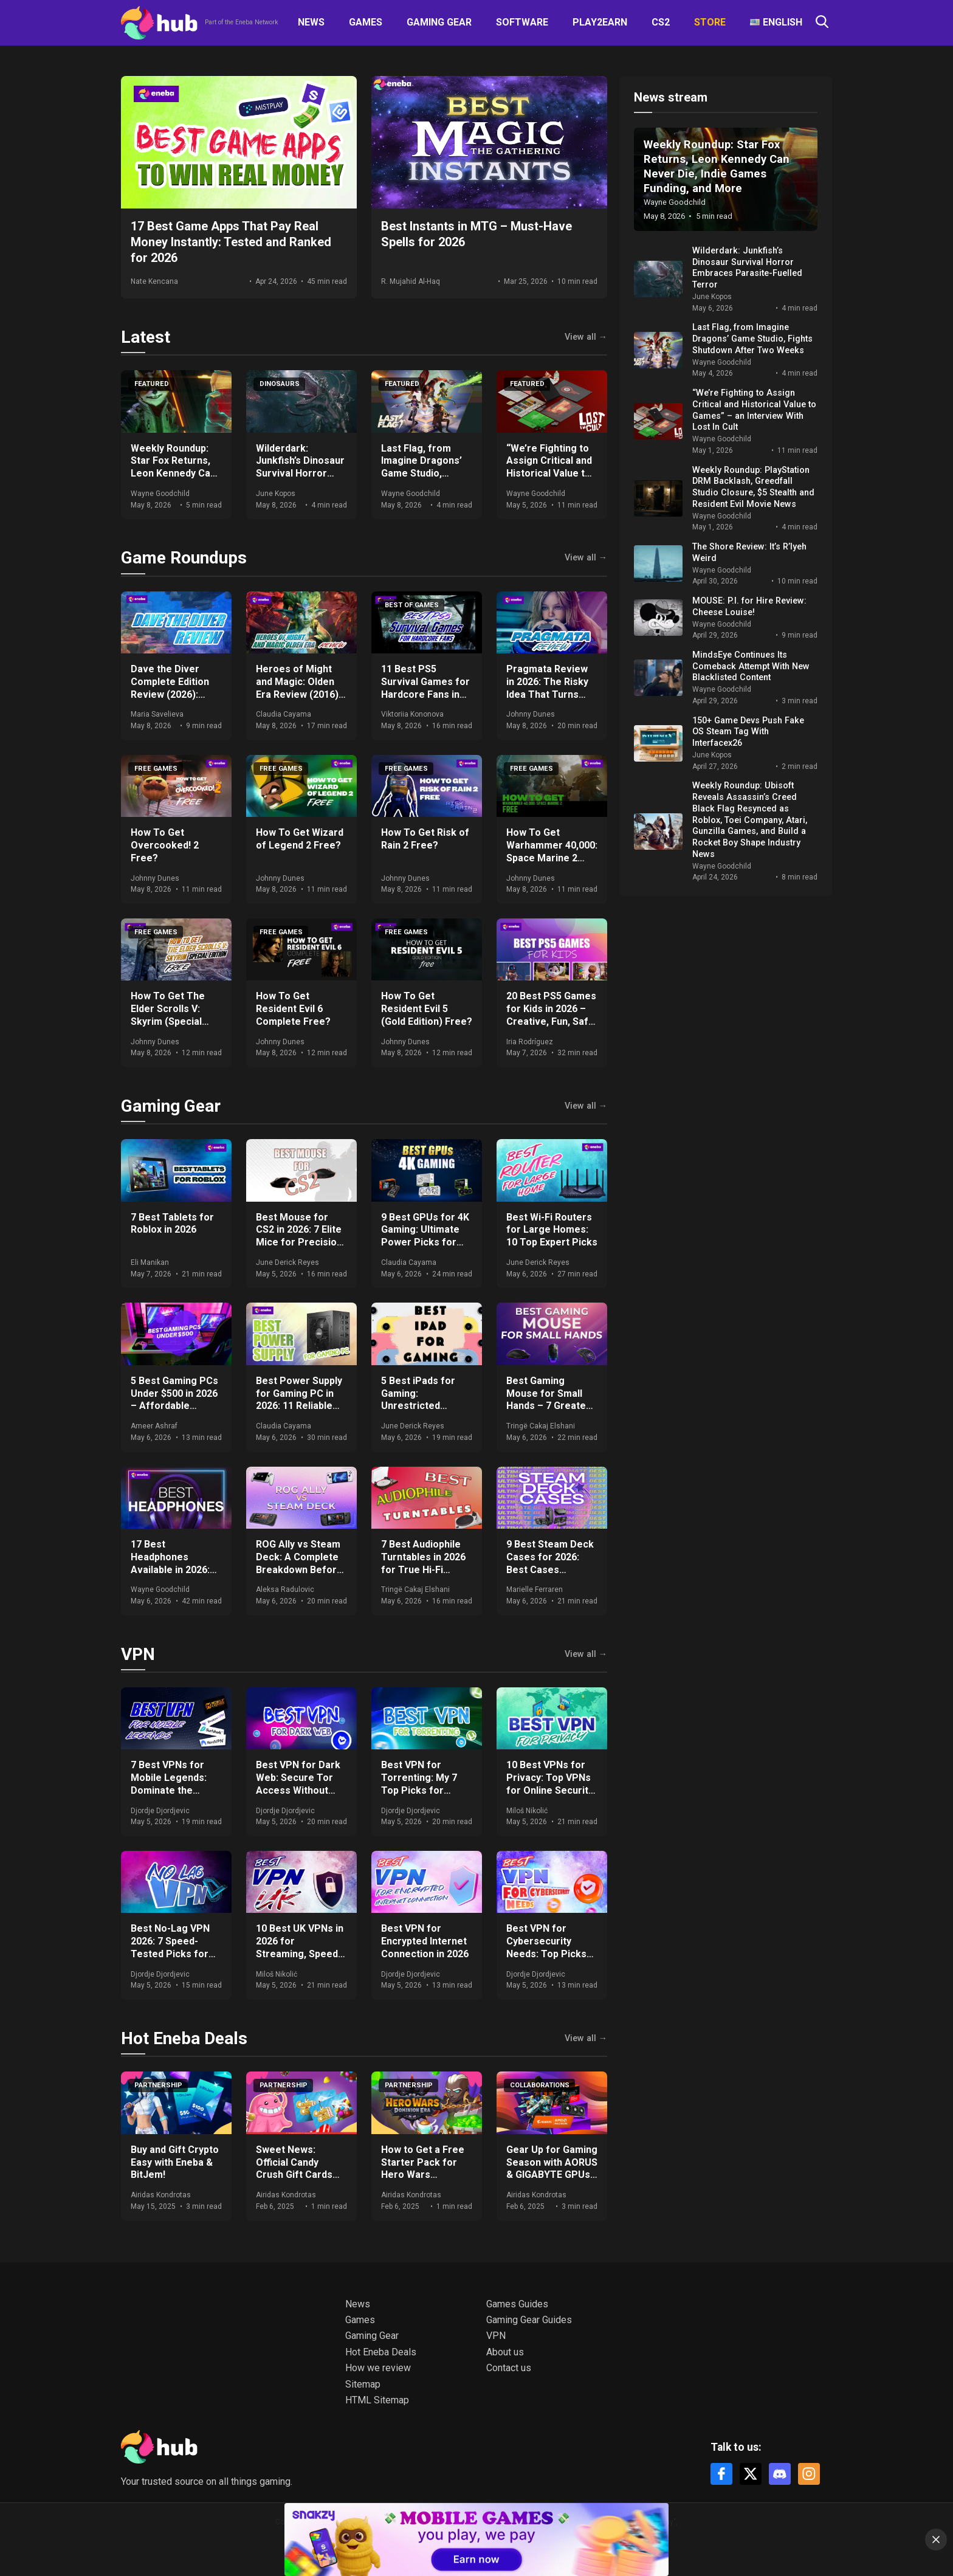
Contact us (508, 2368)
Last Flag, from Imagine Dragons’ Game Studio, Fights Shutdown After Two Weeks (422, 474)
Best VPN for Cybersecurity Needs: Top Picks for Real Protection (551, 1947)
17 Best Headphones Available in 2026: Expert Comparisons (170, 1569)
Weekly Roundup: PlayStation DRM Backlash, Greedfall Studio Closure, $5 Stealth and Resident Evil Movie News (753, 487)
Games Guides (517, 2304)
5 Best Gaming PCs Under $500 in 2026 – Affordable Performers (174, 1399)
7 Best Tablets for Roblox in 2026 (172, 1223)
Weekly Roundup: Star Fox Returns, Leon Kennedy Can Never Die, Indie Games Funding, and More (173, 480)
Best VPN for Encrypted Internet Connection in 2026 (425, 1941)
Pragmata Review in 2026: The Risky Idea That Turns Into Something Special (547, 694)
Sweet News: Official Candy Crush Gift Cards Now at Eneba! (294, 2168)
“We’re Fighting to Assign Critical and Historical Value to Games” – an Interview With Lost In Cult (550, 480)
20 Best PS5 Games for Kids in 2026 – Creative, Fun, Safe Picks (551, 1014)
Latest (145, 337)
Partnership (158, 2085)
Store (710, 22)
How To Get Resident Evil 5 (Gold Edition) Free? (426, 1008)
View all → (586, 337)
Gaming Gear (439, 22)
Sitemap (362, 2384)
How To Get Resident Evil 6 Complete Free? (293, 1008)
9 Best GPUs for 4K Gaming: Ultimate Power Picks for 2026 (425, 1236)
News (311, 22)
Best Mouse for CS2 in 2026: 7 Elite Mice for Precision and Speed (299, 1236)
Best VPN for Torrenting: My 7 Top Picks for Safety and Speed (421, 1783)
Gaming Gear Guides (529, 2320)
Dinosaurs (280, 384)
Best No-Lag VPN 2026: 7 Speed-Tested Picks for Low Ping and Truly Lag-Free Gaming (174, 1954)
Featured (151, 384)
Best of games (412, 605)
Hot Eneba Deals (184, 2038)
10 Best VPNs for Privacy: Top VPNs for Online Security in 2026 (549, 1783)
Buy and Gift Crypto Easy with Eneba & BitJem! (175, 2162)
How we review (378, 2368)
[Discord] (780, 2474)
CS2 (661, 22)
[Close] (936, 2539)
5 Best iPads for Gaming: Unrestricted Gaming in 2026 (418, 1399)
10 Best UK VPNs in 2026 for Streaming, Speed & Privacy (301, 1947)
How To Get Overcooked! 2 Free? (165, 845)
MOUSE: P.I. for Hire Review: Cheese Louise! (749, 607)
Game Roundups (184, 558)
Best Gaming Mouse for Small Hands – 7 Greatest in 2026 (550, 1399)
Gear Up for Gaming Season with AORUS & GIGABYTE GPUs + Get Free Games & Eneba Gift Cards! (551, 2175)
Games (365, 22)
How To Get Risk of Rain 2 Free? (425, 839)
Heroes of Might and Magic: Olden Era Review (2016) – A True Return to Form (301, 694)
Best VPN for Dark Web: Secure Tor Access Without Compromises (298, 1783)
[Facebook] (721, 2474)
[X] (751, 2474)
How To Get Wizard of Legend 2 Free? (299, 839)
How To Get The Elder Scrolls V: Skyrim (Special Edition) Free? (168, 1014)
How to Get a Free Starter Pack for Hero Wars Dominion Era (422, 2168)
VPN (138, 1654)
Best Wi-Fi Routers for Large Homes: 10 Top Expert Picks (551, 1229)
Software (522, 22)
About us (505, 2352)
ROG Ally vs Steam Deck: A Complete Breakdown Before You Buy (299, 1563)
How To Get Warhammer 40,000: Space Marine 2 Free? (551, 851)
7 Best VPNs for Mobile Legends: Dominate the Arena (169, 1783)
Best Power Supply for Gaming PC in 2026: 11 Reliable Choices (299, 1399)
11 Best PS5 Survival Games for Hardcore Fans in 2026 (425, 687)
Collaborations (539, 2085)
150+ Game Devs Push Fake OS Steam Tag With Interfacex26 (748, 731)
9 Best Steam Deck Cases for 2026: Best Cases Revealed (550, 1563)
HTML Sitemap (377, 2400)
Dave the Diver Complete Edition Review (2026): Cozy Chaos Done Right (171, 694)
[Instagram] (809, 2474)
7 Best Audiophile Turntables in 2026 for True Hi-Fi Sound (423, 1563)
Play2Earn (600, 22)
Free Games (155, 769)
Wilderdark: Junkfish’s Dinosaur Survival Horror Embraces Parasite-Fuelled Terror (300, 480)
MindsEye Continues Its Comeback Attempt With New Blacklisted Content (751, 666)
